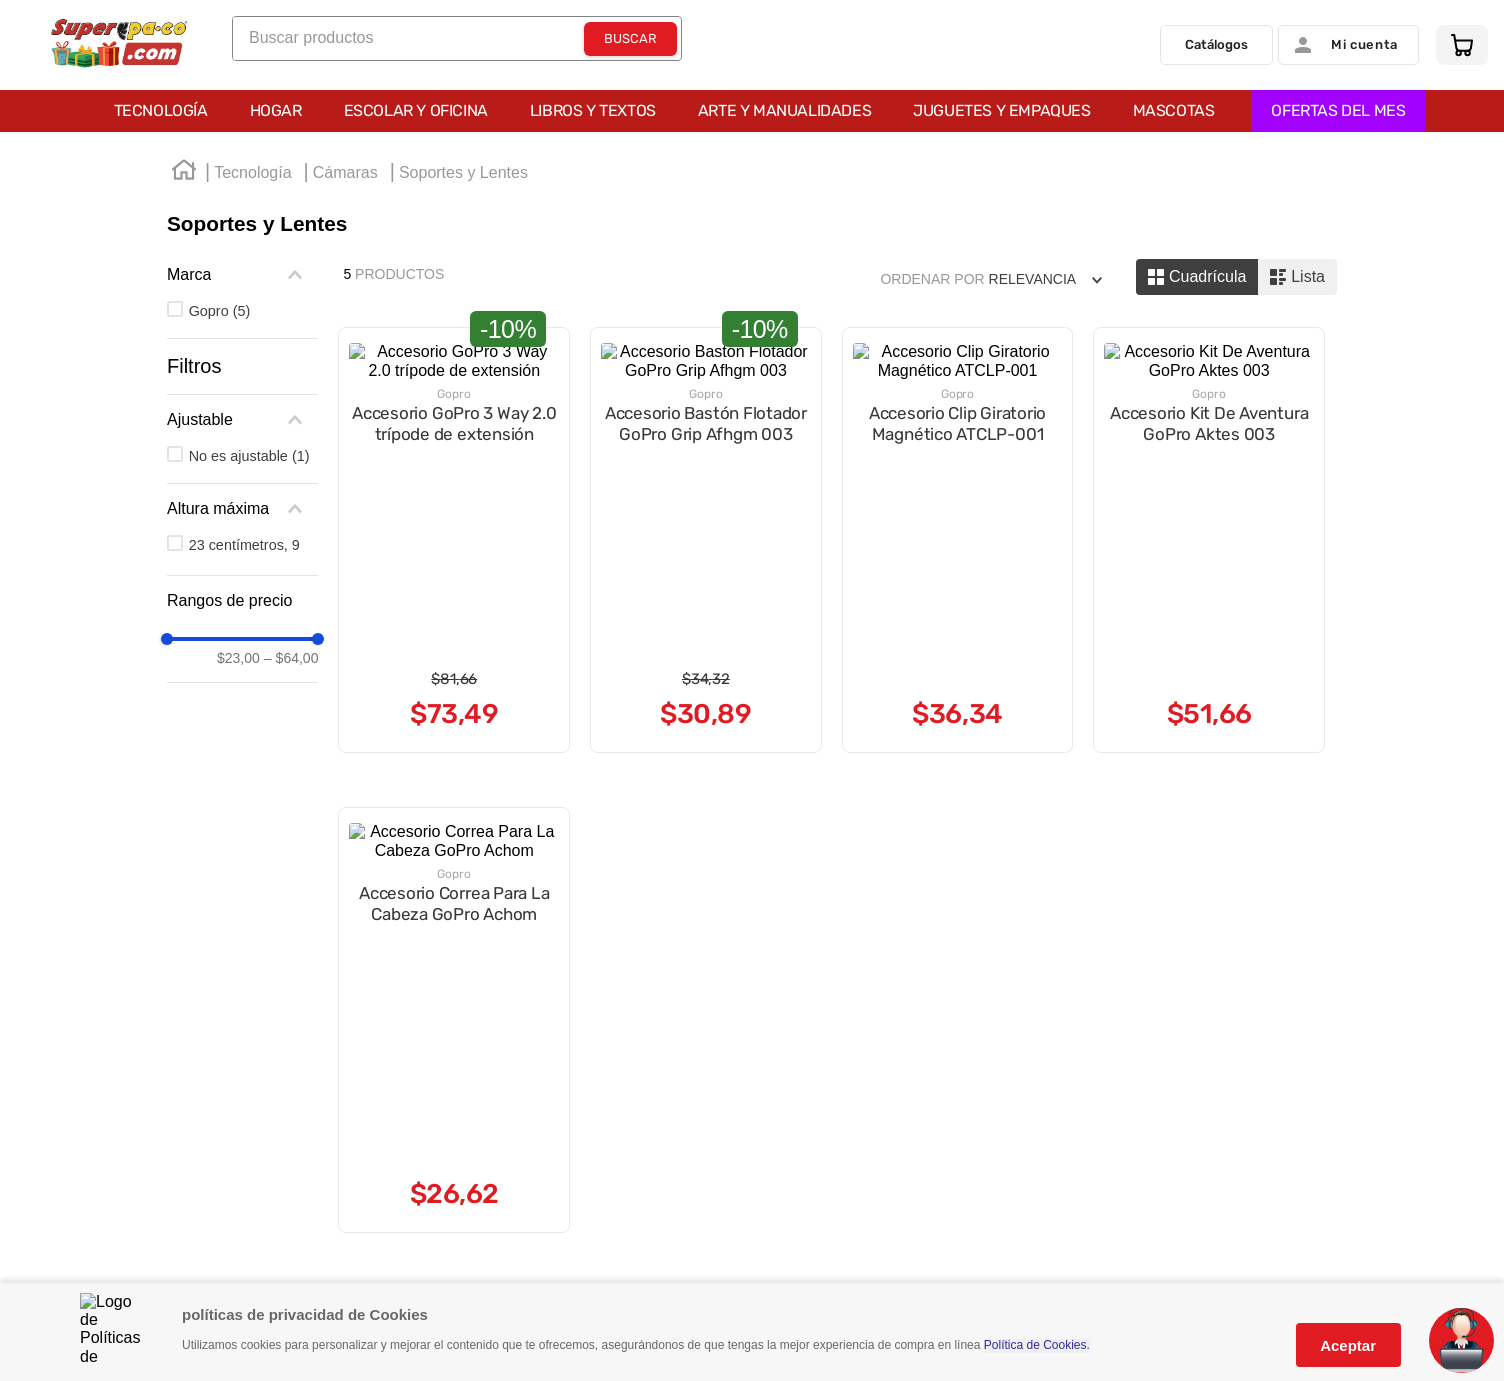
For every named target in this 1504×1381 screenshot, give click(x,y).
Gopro (220, 311)
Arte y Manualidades (784, 110)
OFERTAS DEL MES (1338, 110)
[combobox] (457, 38)
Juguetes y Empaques (1001, 110)
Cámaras (345, 172)
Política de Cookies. (1037, 1345)
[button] (277, 420)
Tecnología (161, 110)
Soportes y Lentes (463, 172)
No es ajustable (249, 456)
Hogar (276, 110)
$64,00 (361, 656)
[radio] (1197, 277)
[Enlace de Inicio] (184, 173)
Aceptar (1348, 1345)
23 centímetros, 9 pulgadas (286, 545)
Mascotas (1174, 110)
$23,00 (308, 656)
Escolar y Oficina (416, 110)
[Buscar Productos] (630, 39)
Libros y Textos (593, 110)
